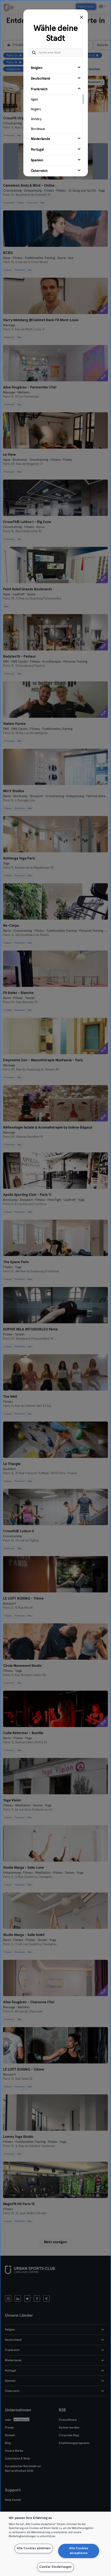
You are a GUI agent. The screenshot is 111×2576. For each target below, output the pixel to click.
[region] (55, 2544)
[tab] (55, 67)
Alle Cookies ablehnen (34, 2548)
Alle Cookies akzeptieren (78, 2551)
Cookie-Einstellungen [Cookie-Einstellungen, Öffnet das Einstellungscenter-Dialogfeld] (55, 2567)
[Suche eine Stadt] (55, 52)
